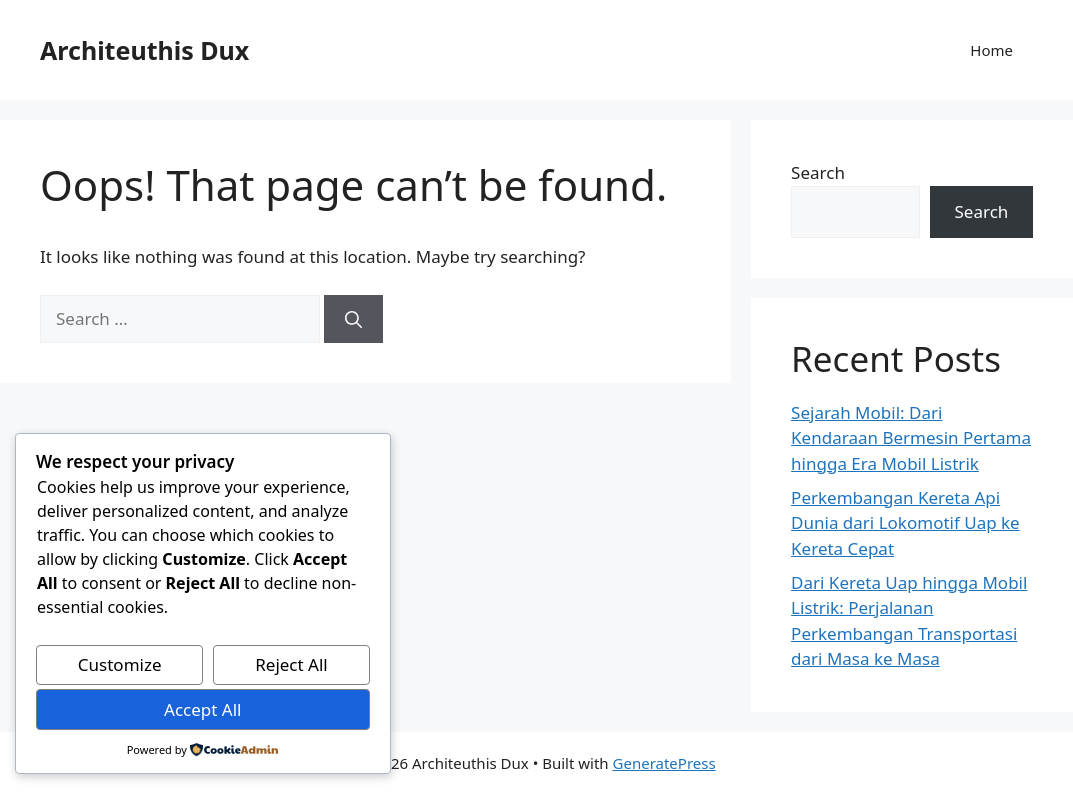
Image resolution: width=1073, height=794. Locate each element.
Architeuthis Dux (144, 50)
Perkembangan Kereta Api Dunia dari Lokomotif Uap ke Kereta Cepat (905, 523)
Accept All (202, 709)
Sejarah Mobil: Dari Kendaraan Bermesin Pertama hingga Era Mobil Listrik (911, 438)
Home (991, 50)
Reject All (291, 664)
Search (818, 172)
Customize (120, 664)
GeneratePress (664, 763)
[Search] (353, 319)
